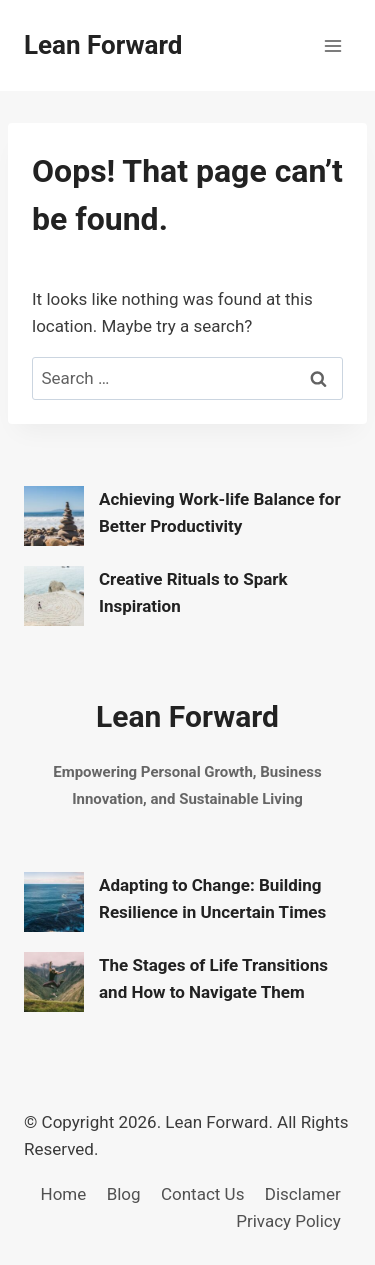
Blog (124, 1194)
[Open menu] (332, 45)
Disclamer (303, 1194)
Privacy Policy (288, 1221)
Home (64, 1194)
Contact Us (202, 1194)
